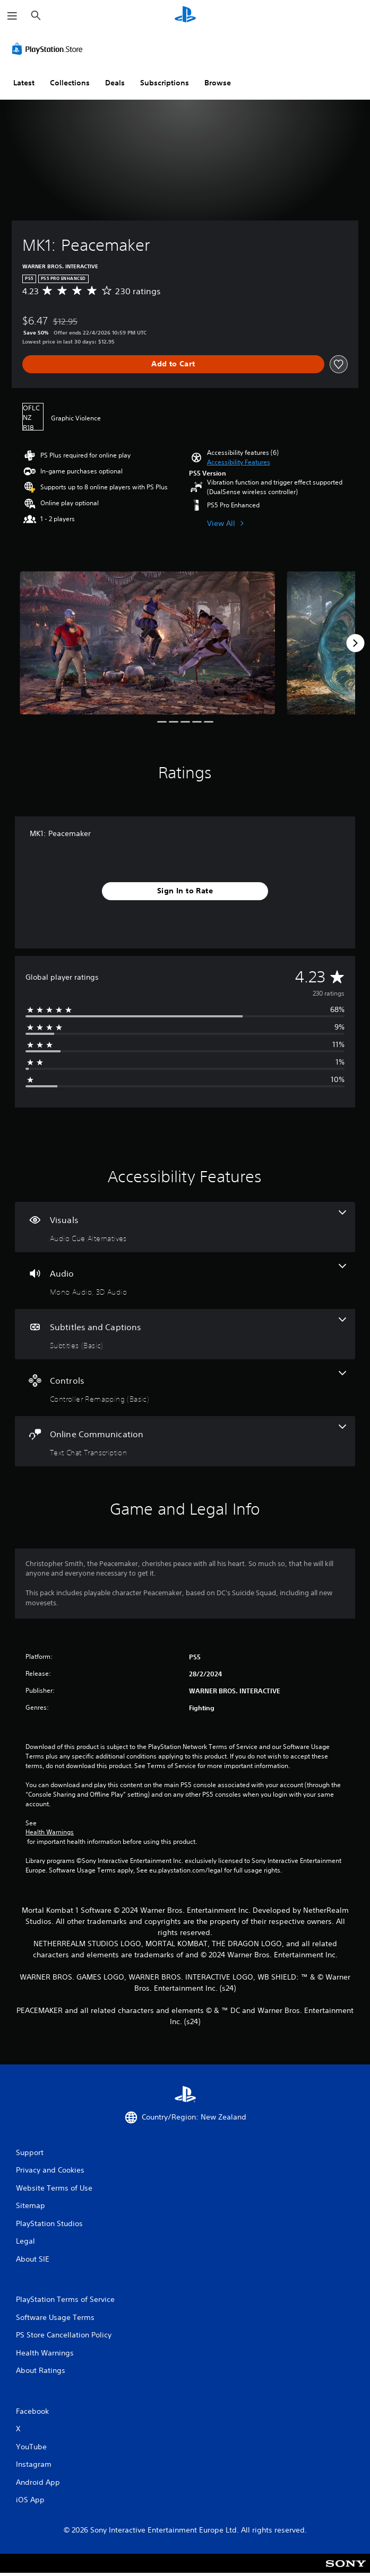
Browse (217, 82)
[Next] (355, 643)
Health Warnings (49, 1832)
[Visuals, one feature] (185, 1227)
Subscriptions (164, 82)
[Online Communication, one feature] (185, 1441)
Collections (70, 82)
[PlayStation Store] (49, 48)
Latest (24, 82)
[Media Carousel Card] (147, 643)
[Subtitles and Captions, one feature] (185, 1334)
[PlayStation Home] (185, 15)
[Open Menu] (12, 16)
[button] (238, 462)
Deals (115, 82)
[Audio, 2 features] (185, 1280)
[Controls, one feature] (185, 1387)
